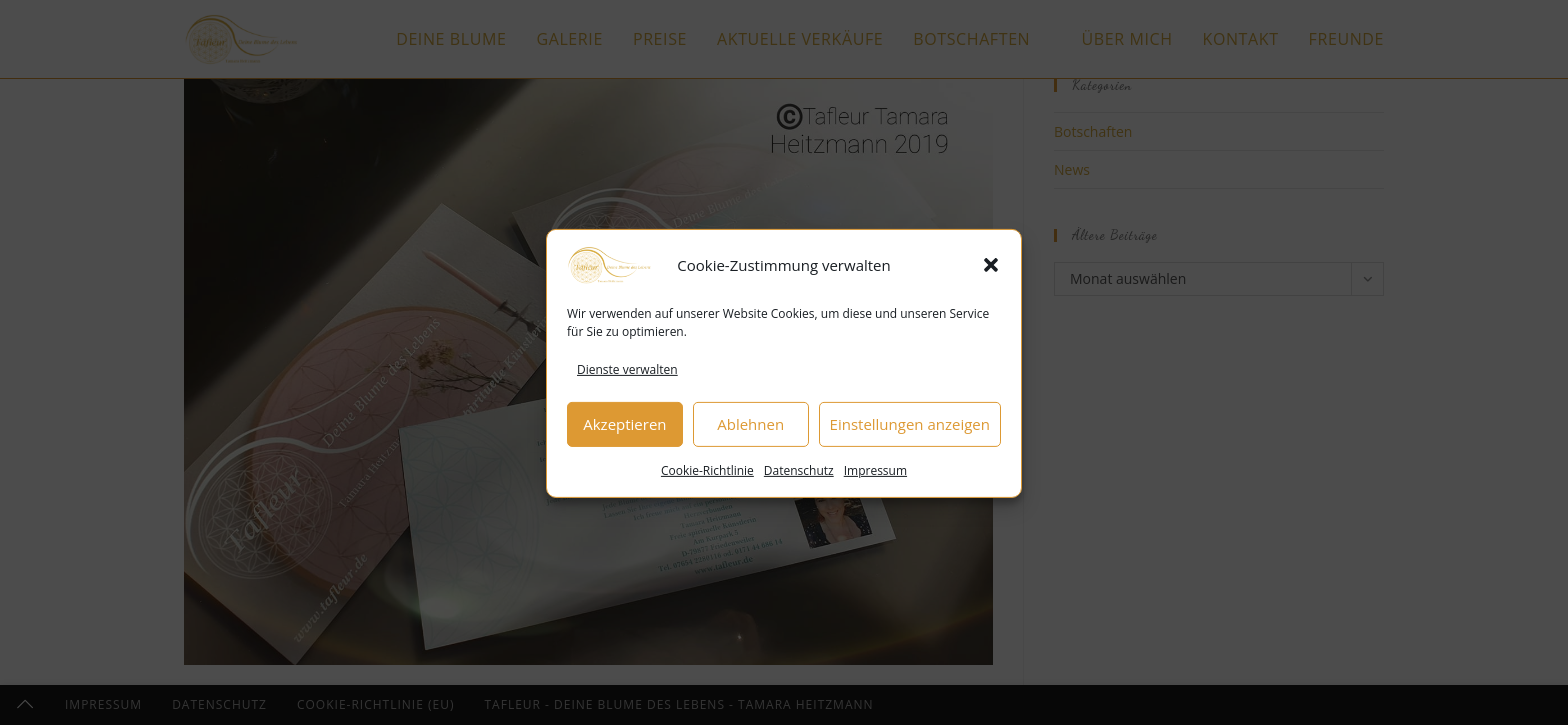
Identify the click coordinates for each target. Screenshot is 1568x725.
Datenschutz (799, 475)
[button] (991, 271)
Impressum (875, 475)
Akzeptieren (624, 430)
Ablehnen (750, 430)
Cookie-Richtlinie (707, 475)
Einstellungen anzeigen (910, 430)
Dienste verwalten (627, 375)
